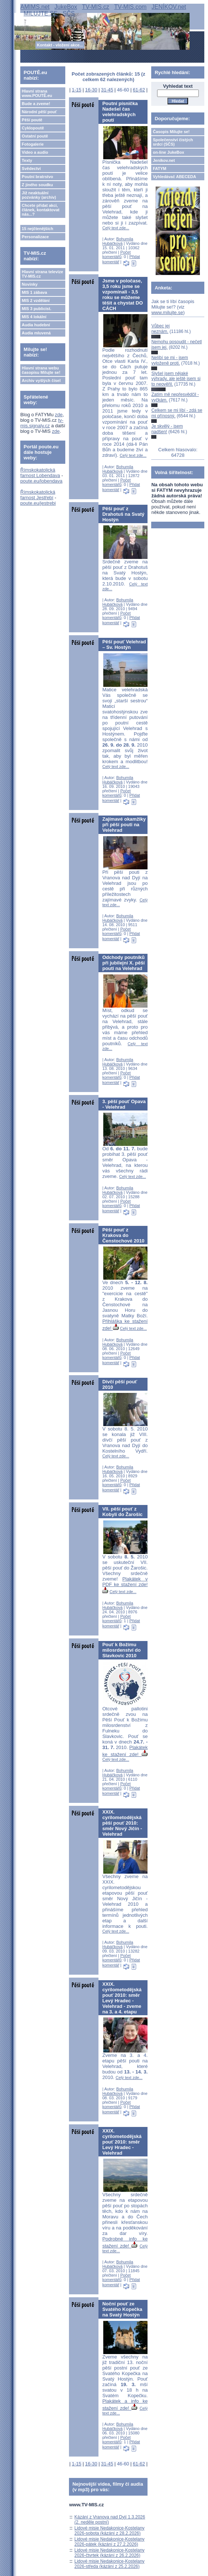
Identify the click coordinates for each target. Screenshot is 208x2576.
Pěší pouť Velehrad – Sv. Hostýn (124, 644)
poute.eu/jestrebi (38, 503)
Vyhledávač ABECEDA (174, 176)
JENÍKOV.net (169, 7)
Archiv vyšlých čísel (41, 380)
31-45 (107, 90)
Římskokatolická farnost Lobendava (40, 472)
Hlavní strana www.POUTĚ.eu (37, 93)
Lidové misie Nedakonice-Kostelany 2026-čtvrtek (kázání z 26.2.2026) (109, 2553)
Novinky (30, 284)
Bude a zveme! (36, 103)
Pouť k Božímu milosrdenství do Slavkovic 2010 (121, 1650)
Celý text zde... (115, 228)
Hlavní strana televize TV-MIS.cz (42, 274)
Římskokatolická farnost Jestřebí (37, 494)
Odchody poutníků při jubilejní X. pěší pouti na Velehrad (123, 963)
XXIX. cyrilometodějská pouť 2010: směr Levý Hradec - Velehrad (121, 2142)
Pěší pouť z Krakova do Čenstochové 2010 (123, 1235)
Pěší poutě (32, 120)
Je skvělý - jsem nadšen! (167, 429)
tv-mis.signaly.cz (41, 422)
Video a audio (35, 152)
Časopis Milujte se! (171, 131)
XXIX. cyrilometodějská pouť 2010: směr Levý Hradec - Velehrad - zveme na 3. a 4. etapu (121, 1997)
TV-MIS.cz (95, 7)
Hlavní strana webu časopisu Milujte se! (41, 370)
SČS (69, 13)
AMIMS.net (34, 7)
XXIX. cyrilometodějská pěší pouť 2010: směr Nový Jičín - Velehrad (122, 1823)
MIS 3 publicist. (36, 308)
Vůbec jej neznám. (160, 328)
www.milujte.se (167, 312)
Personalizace (35, 236)
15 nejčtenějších (37, 228)
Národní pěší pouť (39, 111)
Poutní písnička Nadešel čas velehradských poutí (120, 112)
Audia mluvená (36, 333)
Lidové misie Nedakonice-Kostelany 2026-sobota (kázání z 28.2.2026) (109, 2530)
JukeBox (66, 7)
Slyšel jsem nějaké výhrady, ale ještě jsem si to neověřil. (175, 379)
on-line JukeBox (168, 152)
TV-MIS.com (130, 7)
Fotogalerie (33, 144)
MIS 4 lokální (34, 316)
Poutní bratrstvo (37, 176)
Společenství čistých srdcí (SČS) (173, 142)
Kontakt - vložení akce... (60, 45)
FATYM (159, 168)
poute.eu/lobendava (41, 481)
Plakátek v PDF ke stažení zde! (125, 1584)
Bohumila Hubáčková (117, 241)
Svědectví (31, 168)
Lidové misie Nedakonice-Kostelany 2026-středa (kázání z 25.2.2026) (109, 2564)
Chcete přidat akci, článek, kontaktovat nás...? (40, 209)
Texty (27, 160)
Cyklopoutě (33, 128)
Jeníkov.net (164, 160)
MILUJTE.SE (41, 13)
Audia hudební (36, 325)
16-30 (91, 90)
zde (59, 414)
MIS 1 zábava (34, 292)
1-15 (77, 90)
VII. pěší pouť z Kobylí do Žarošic (122, 1511)
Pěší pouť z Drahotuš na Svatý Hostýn (123, 514)
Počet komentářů (116, 254)
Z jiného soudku (37, 184)
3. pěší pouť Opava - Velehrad (123, 1104)
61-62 (139, 90)
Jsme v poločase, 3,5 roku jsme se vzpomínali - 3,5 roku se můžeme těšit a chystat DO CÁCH (122, 294)
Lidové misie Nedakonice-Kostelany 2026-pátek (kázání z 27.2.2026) (109, 2542)
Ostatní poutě (35, 136)
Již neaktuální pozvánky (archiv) (39, 195)
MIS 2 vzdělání (35, 300)
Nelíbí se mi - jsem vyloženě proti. (169, 360)
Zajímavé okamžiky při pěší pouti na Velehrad (124, 824)
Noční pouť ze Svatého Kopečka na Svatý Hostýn (122, 2309)
